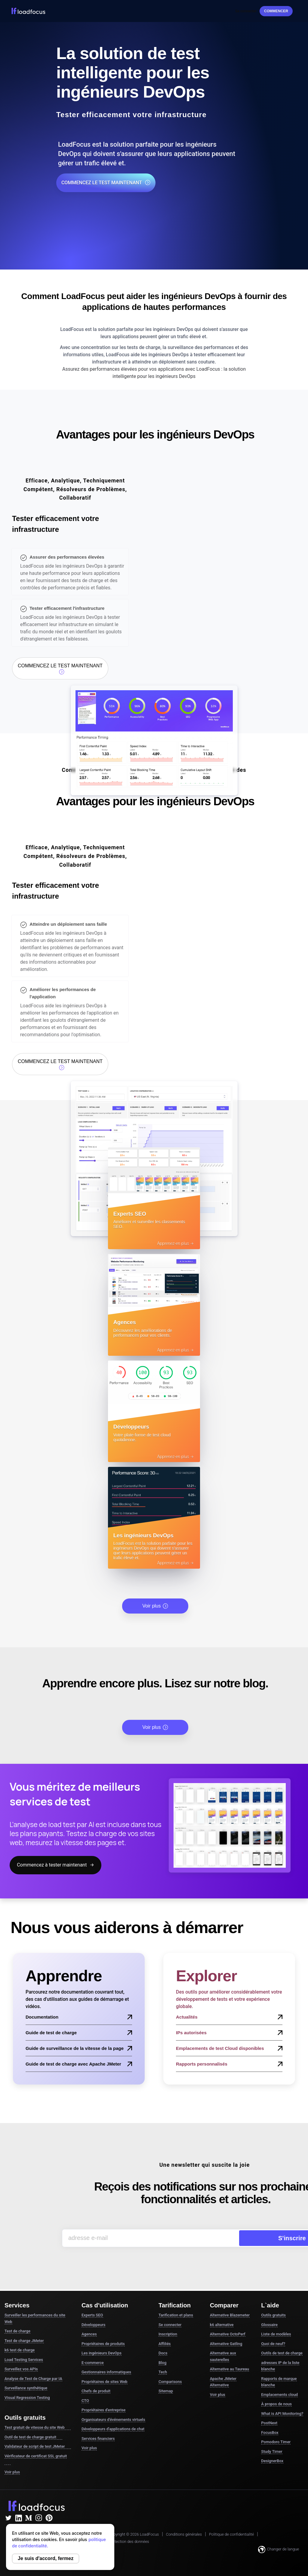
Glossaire (269, 2315)
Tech (163, 2362)
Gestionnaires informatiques (106, 2362)
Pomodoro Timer (276, 2432)
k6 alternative (222, 2315)
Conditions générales (184, 2525)
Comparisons (170, 2372)
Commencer (276, 11)
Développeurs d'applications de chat (113, 2419)
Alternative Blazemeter (230, 2305)
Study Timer (271, 2442)
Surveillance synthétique (26, 2378)
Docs (163, 2343)
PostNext (269, 2413)
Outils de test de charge (281, 2343)
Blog (162, 2353)
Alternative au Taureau (229, 2359)
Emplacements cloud (279, 2385)
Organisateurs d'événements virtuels (113, 2410)
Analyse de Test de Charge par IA (33, 2369)
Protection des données (129, 2532)
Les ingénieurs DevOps (102, 2343)
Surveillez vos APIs (21, 2359)
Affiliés (165, 2334)
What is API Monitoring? (282, 2404)
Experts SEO (92, 2305)
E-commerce (93, 2353)
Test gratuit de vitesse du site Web (38, 2418)
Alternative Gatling (226, 2334)
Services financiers (98, 2429)
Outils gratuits (273, 2305)
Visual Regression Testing (27, 2388)
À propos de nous (276, 2394)
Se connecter (246, 11)
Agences (89, 2324)
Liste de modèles (276, 2324)
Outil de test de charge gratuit (33, 2427)
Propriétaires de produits (103, 2334)
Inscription (168, 2324)
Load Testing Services (24, 2350)
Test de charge (17, 2321)
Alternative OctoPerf (227, 2324)
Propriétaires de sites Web (105, 2372)
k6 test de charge (20, 2340)
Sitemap (166, 2381)
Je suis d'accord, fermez (45, 2558)
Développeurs (93, 2315)
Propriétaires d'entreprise (103, 2400)
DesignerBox (272, 2451)
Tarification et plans (176, 2305)
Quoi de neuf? (273, 2334)
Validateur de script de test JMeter (38, 2437)
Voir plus (155, 1597)
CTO (85, 2391)
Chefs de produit (96, 2381)
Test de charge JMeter (24, 2331)
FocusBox (269, 2423)
